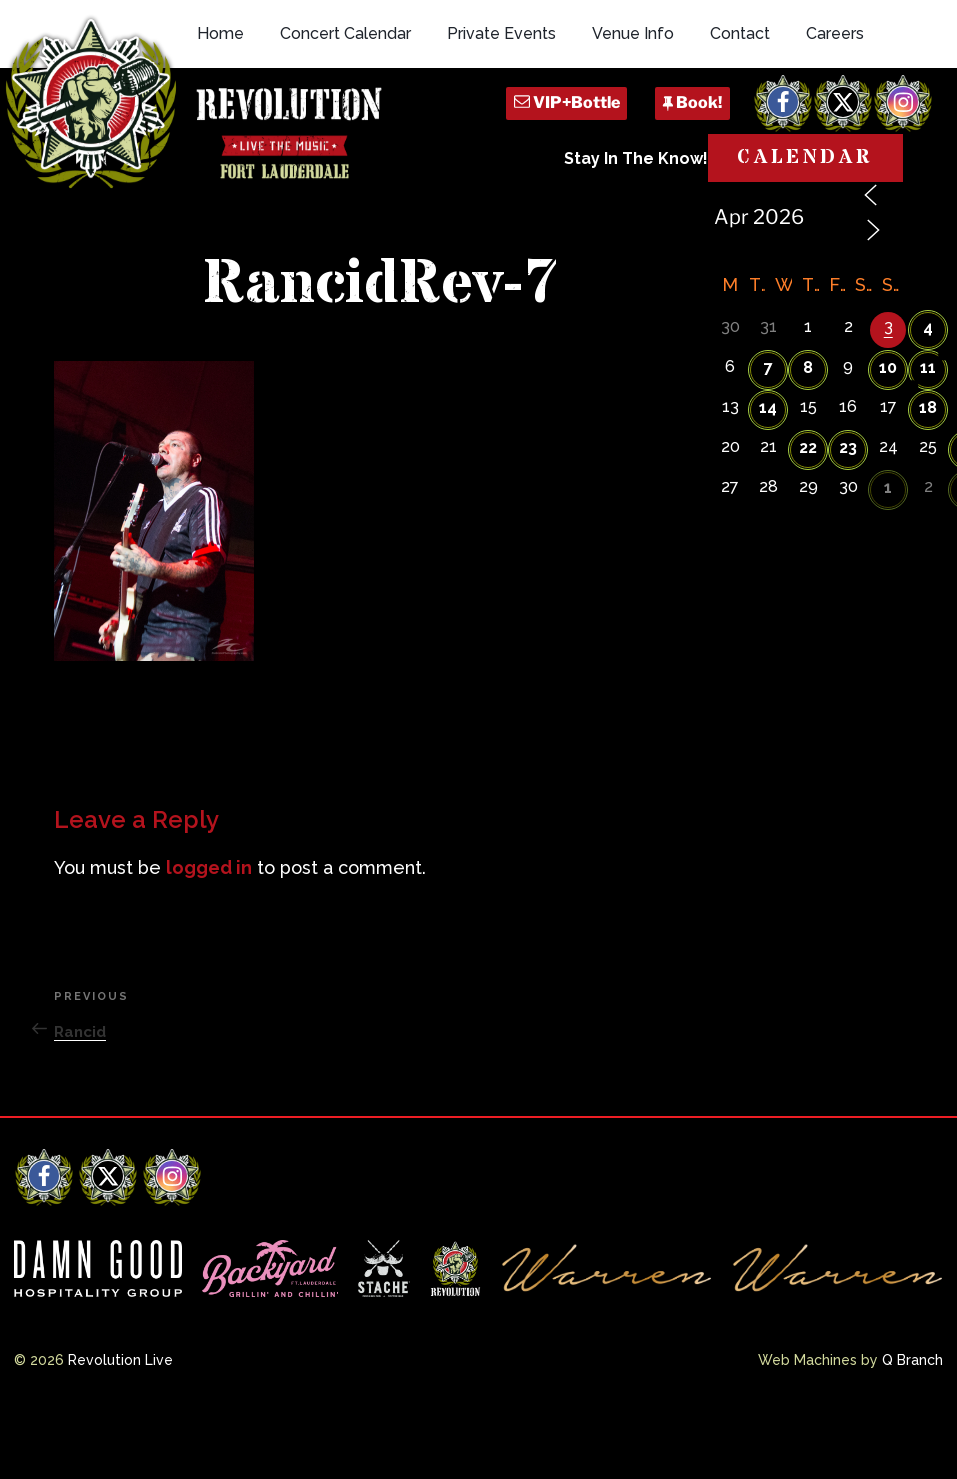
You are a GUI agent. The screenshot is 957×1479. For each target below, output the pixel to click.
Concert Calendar (345, 122)
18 (928, 476)
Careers (835, 122)
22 (808, 516)
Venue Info (633, 122)
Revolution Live (120, 1429)
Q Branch (912, 1429)
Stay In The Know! (636, 247)
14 (768, 476)
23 (848, 516)
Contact (740, 122)
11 (928, 436)
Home (220, 122)
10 (888, 436)
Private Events (501, 122)
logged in (209, 936)
